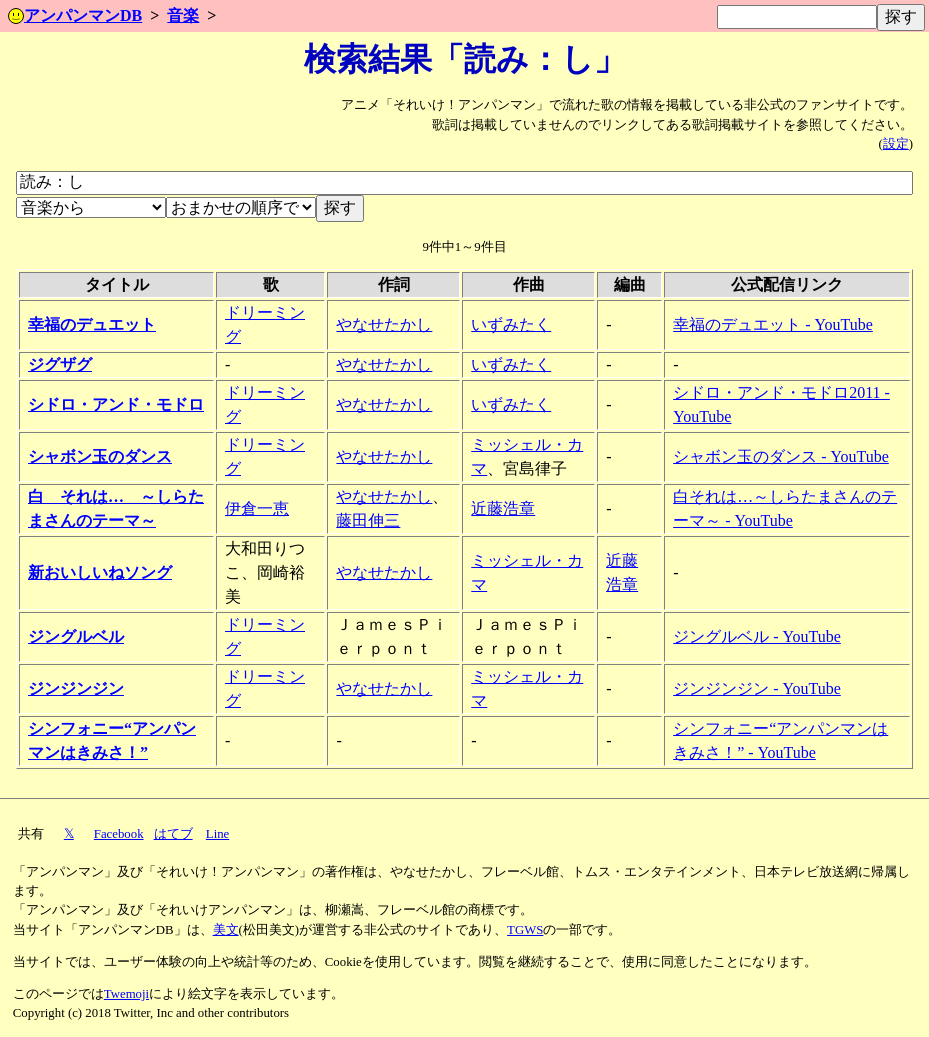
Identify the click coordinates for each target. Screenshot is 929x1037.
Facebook (119, 834)
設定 (896, 144)
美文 (226, 930)
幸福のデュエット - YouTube (773, 324)
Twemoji (126, 994)
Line (217, 834)
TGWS (525, 930)
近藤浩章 (503, 508)
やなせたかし (384, 324)
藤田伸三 (368, 520)
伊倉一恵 (257, 508)
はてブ (173, 834)
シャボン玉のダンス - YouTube (781, 456)
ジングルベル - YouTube (757, 636)
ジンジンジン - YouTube (757, 688)
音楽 (183, 15)
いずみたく (511, 324)
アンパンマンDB (75, 15)
